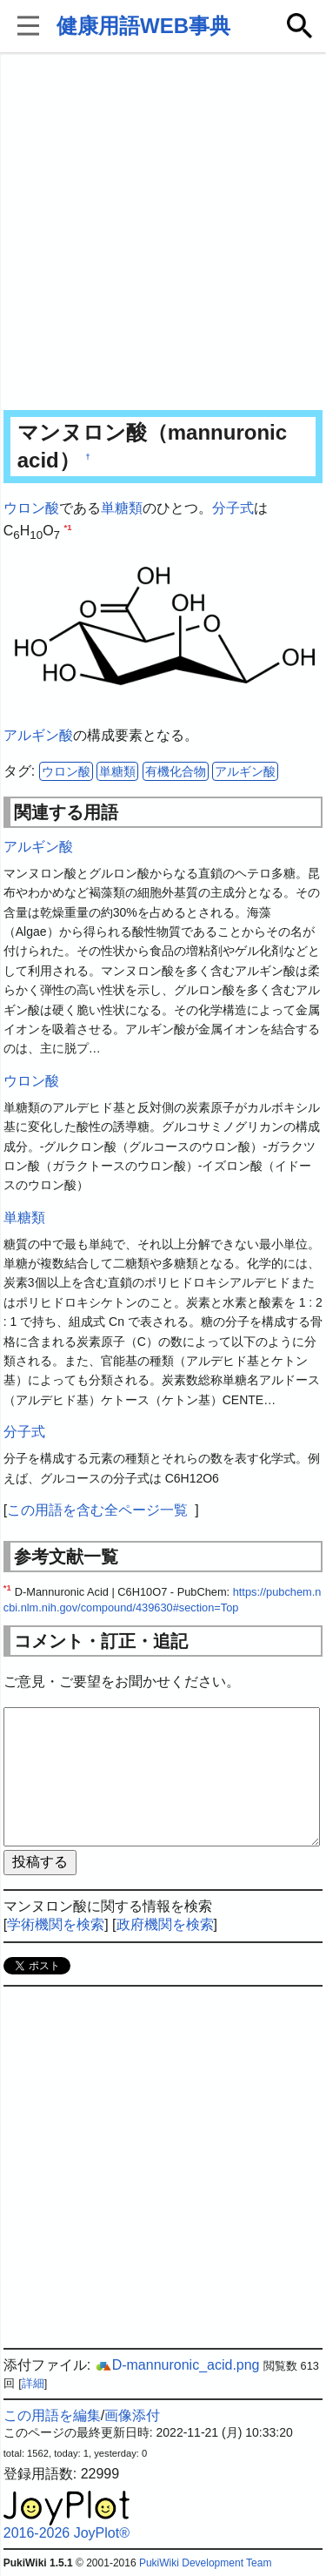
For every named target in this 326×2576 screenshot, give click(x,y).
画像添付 (132, 2415)
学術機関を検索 (55, 1924)
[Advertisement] (163, 233)
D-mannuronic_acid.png (177, 2364)
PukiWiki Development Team (205, 2563)
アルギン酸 (38, 735)
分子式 (233, 508)
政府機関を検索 (165, 1924)
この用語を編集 (52, 2415)
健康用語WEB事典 (143, 25)
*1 (67, 526)
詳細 (33, 2383)
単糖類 (122, 508)
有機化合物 (175, 771)
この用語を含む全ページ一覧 (97, 1510)
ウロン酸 (31, 508)
